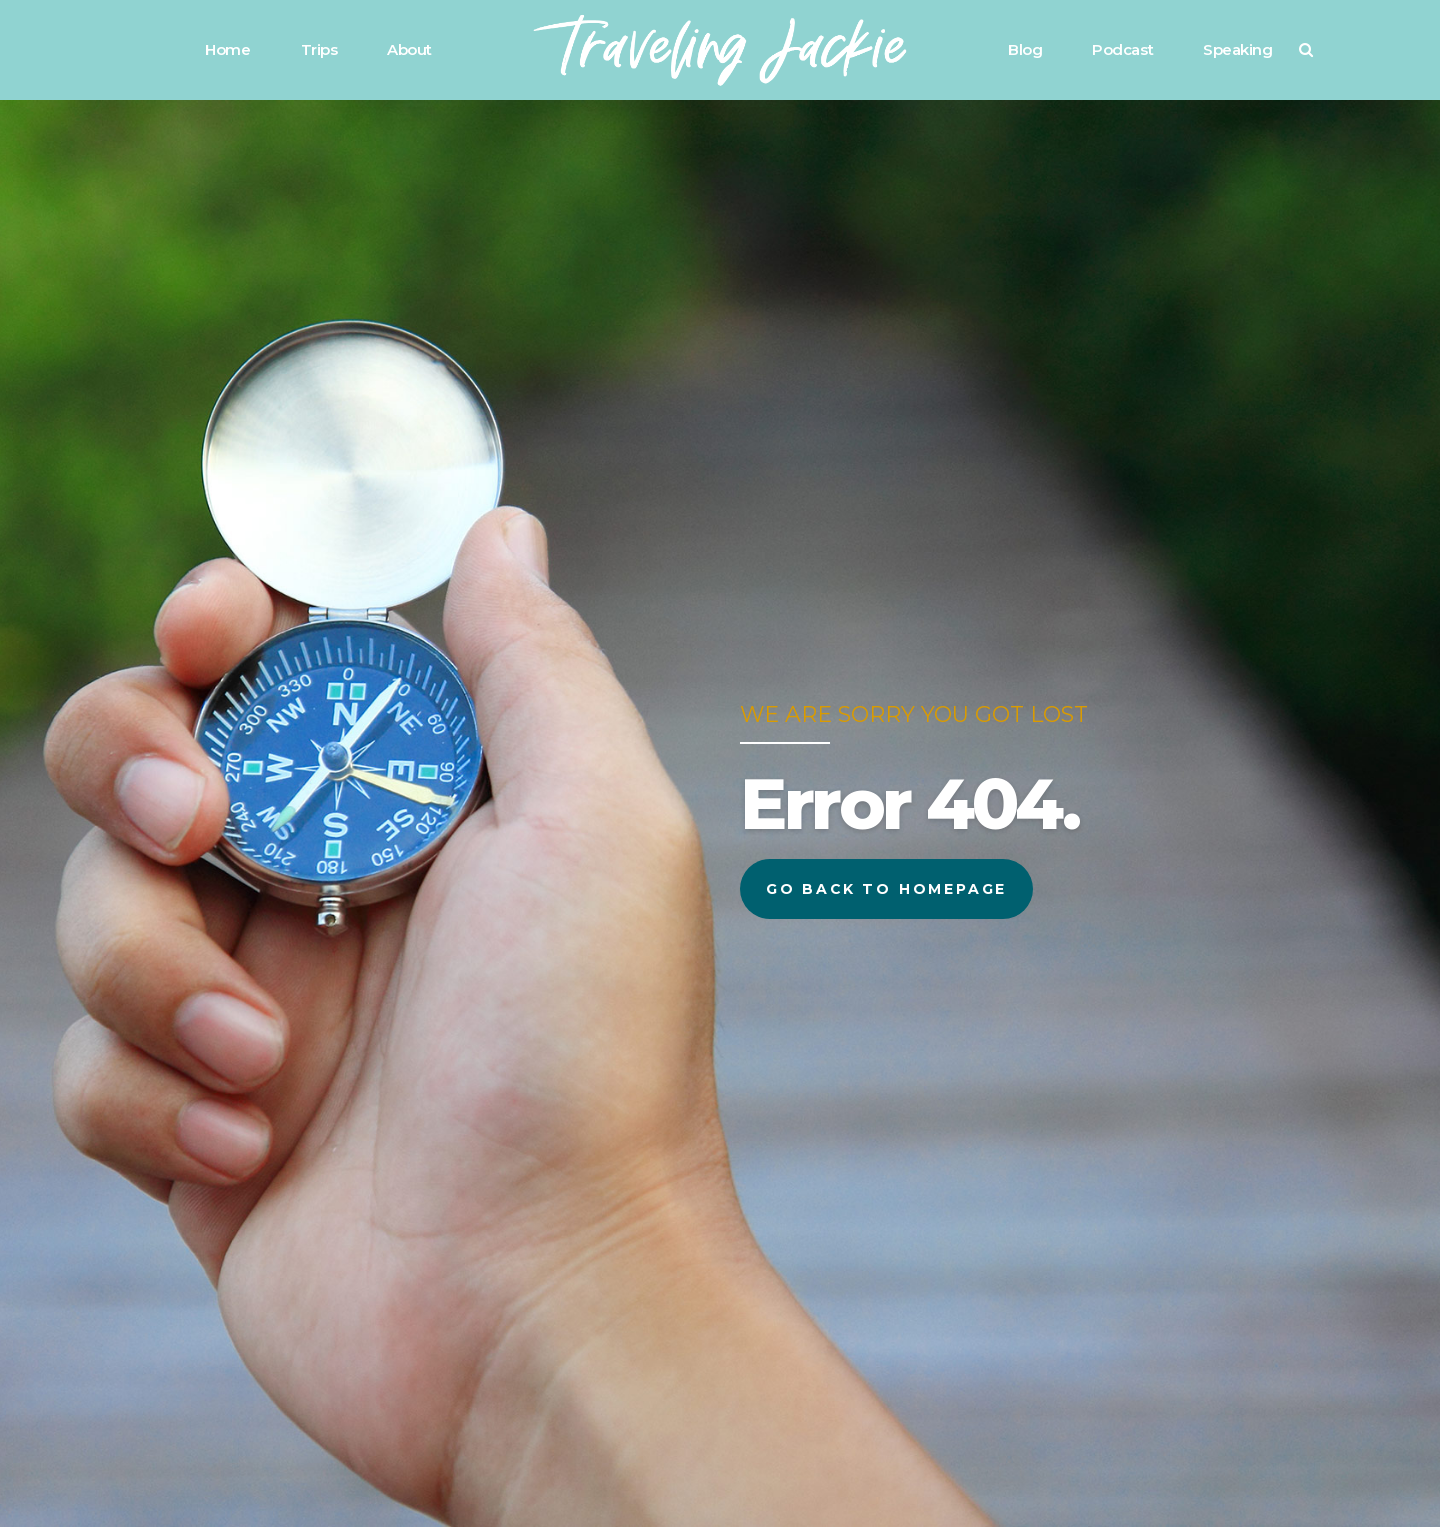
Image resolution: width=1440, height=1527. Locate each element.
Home (227, 49)
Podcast (1122, 49)
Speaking (1237, 49)
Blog (1025, 49)
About (409, 49)
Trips (319, 49)
